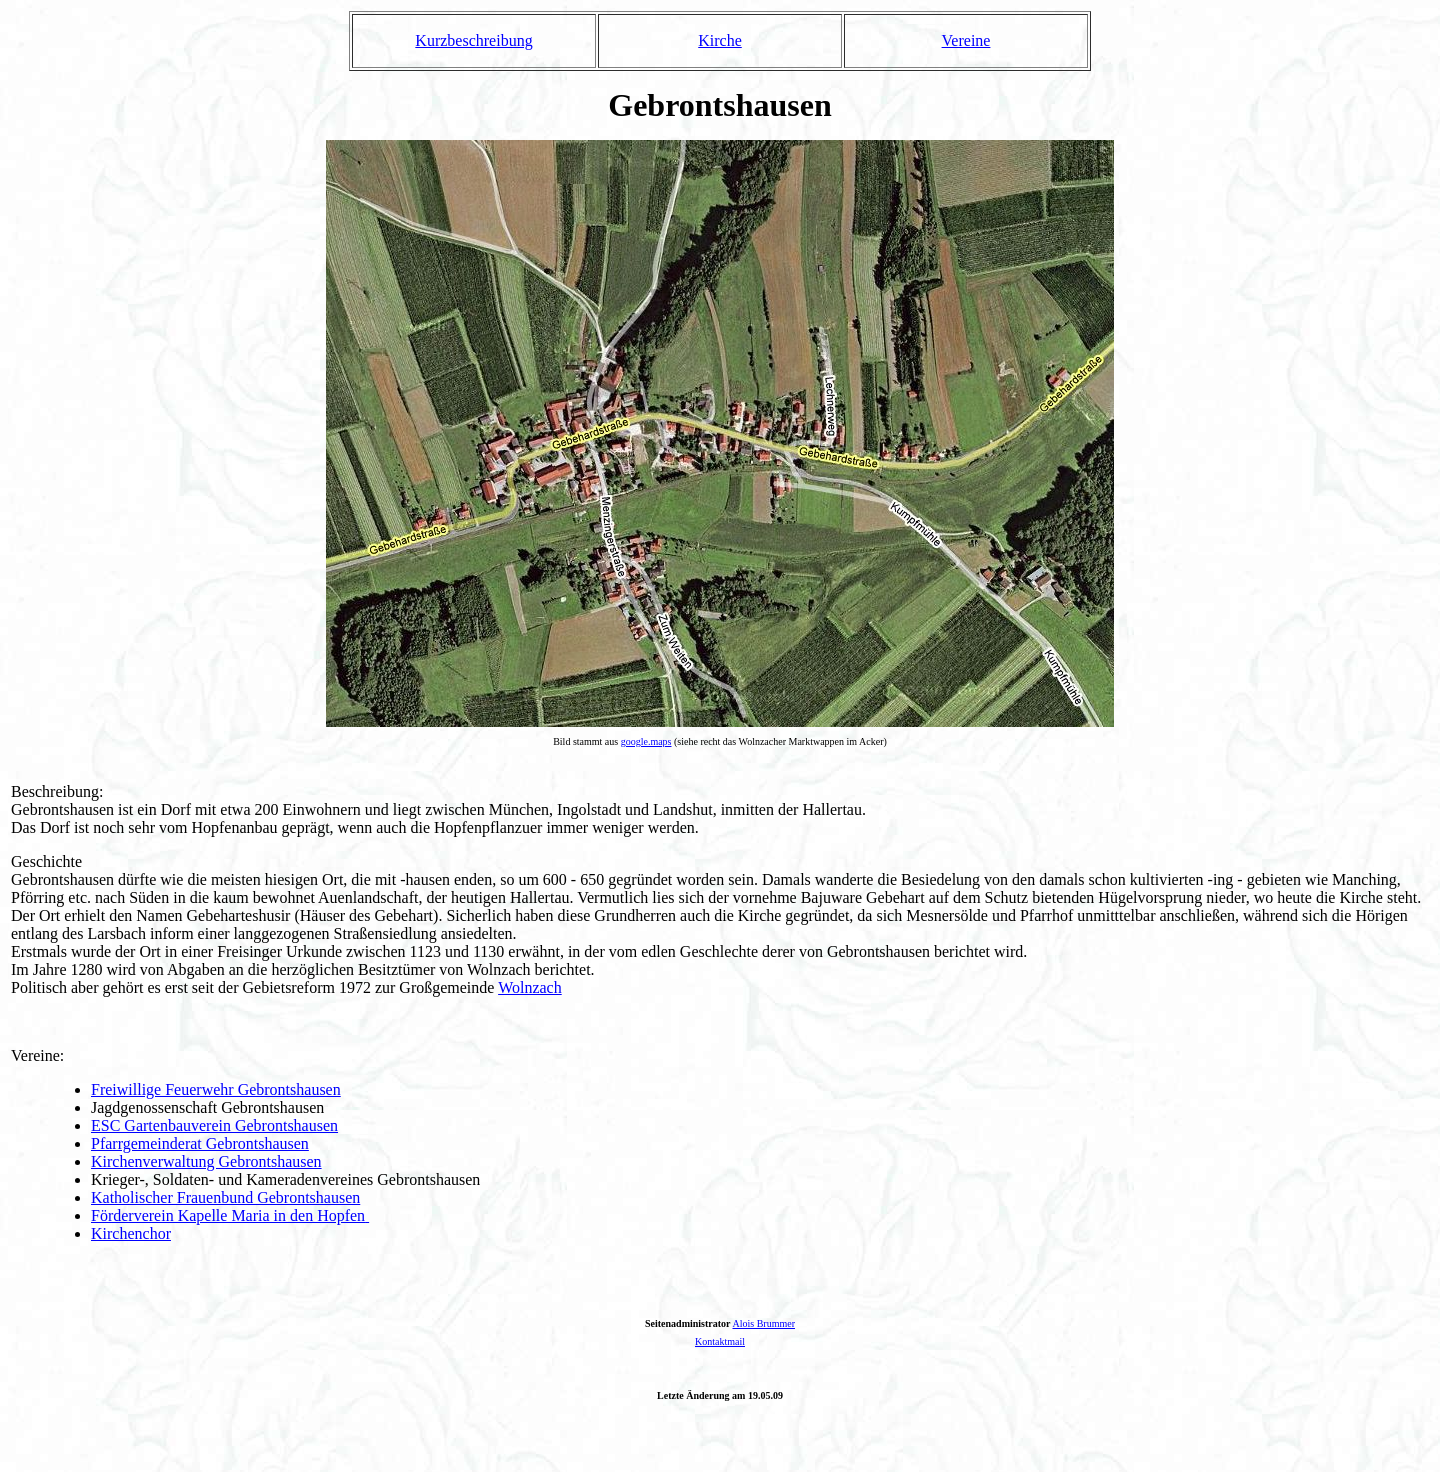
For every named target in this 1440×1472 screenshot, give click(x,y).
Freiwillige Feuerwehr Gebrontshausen (216, 1089)
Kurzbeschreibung (473, 40)
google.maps (646, 741)
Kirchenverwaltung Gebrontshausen (206, 1161)
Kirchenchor (131, 1233)
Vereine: (37, 1055)
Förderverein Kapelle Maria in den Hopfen (228, 1215)
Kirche (720, 40)
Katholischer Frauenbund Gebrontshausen (225, 1197)
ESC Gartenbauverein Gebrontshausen (214, 1125)
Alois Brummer (764, 1323)
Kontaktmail (720, 1341)
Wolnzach (530, 987)
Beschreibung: (57, 791)
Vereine (966, 40)
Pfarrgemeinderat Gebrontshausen (200, 1143)
